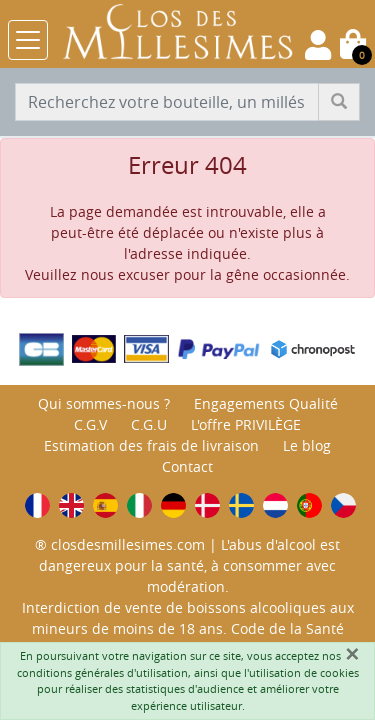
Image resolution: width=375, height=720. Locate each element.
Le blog (307, 445)
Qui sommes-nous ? (104, 403)
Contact (187, 466)
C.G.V (90, 424)
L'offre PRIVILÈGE (246, 424)
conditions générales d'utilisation (102, 672)
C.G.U (149, 424)
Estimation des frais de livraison (151, 445)
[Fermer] (352, 654)
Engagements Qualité (266, 403)
